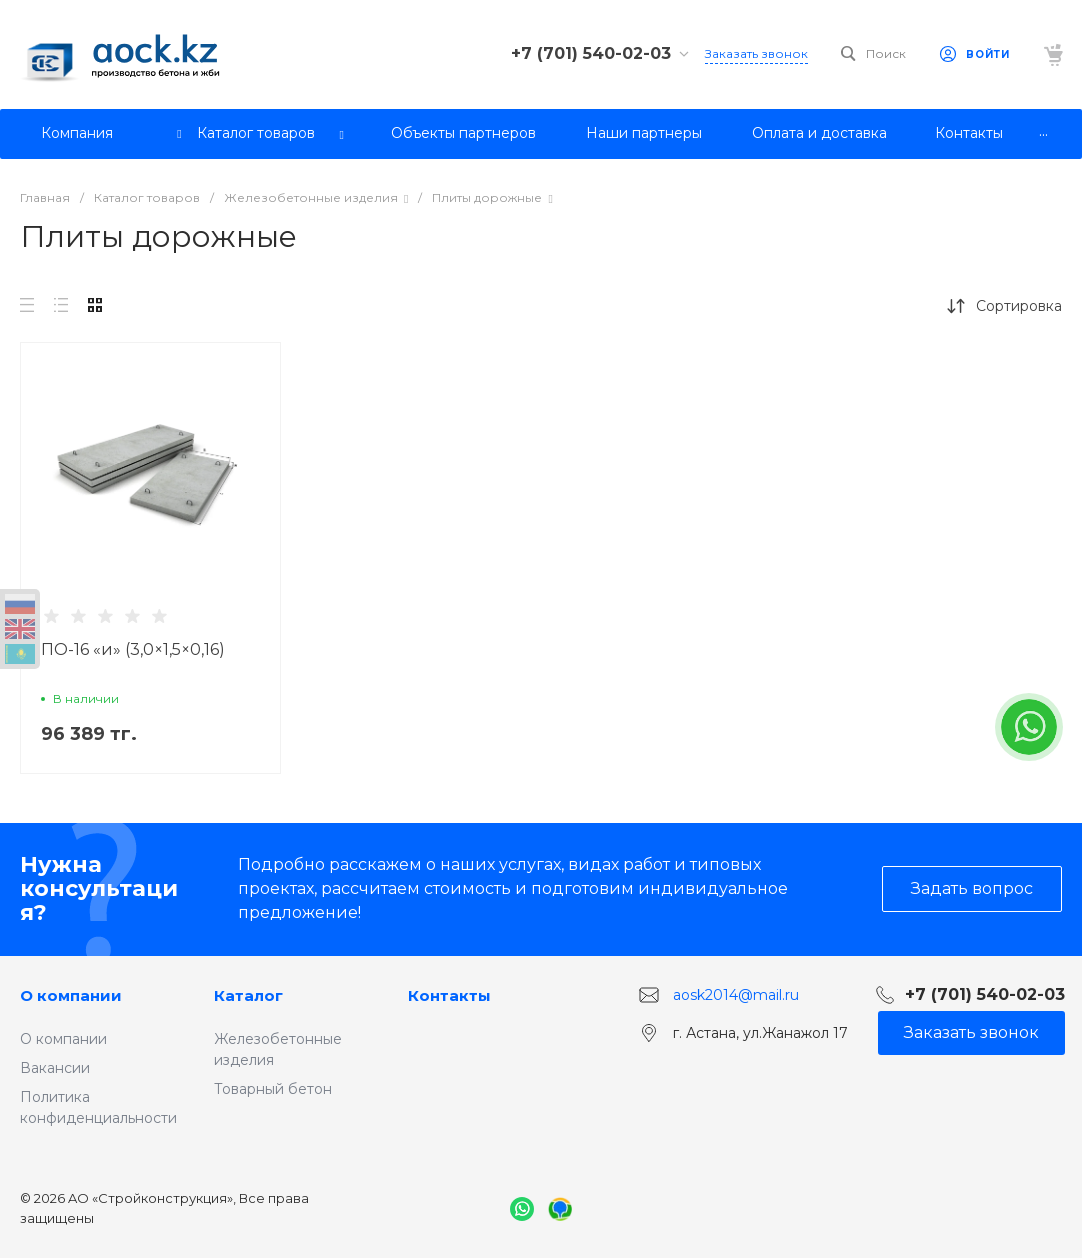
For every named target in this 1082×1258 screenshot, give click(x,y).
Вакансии (55, 1068)
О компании (71, 995)
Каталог (248, 995)
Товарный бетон (273, 1089)
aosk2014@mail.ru (736, 995)
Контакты (449, 995)
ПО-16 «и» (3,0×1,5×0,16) (133, 649)
